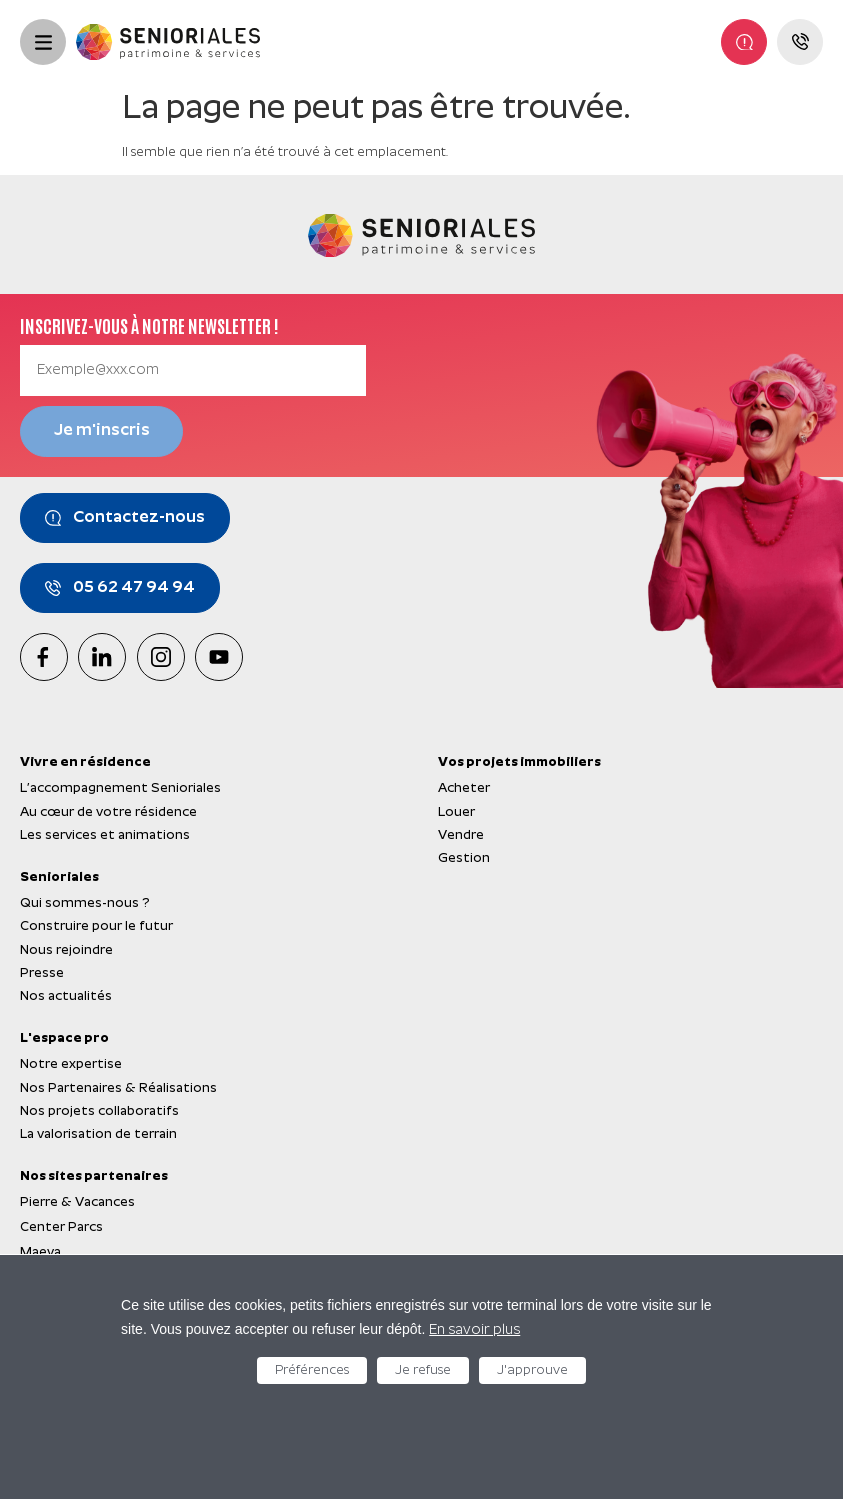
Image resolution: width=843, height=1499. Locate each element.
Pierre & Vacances (77, 1202)
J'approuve (532, 1370)
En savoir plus (474, 1330)
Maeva (40, 1252)
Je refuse (423, 1370)
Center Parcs (61, 1227)
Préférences (312, 1370)
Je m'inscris (102, 431)
